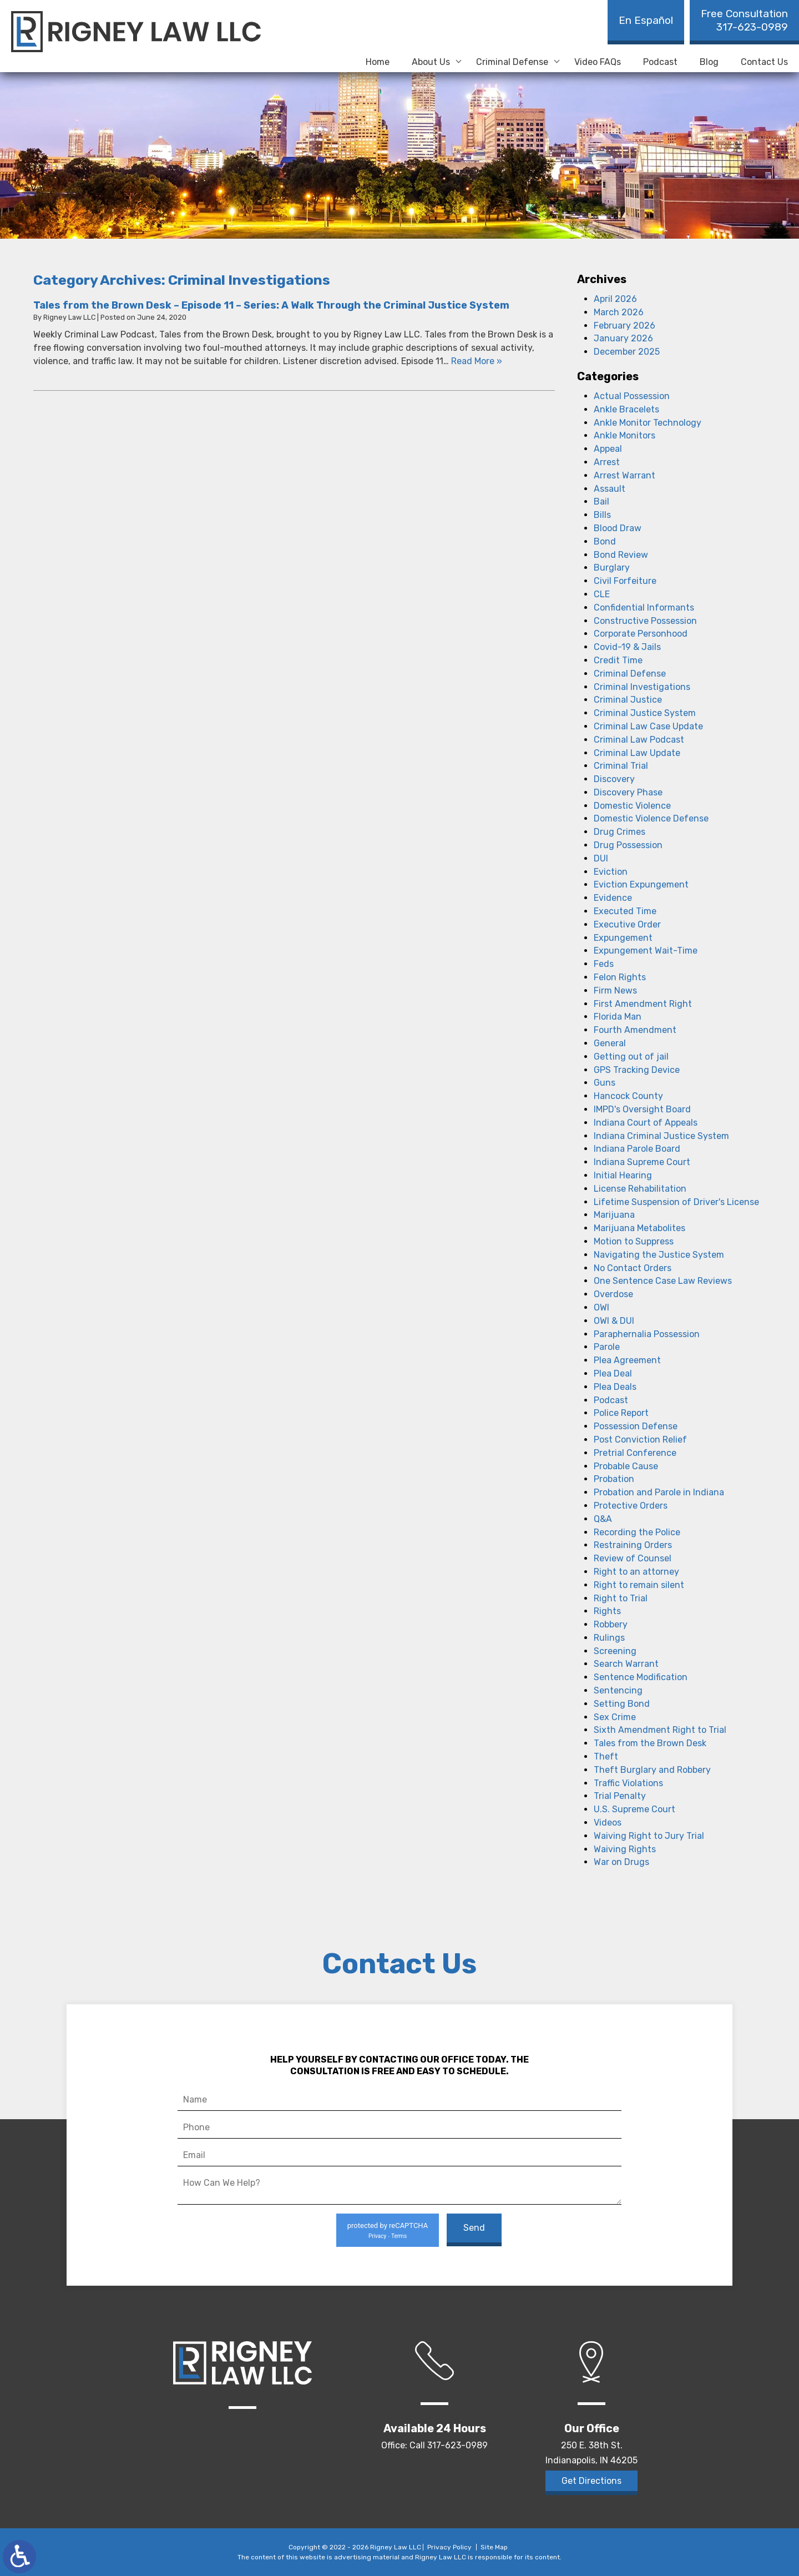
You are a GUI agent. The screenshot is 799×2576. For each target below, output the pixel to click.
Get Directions (591, 2481)
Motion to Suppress (634, 1241)
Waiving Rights (625, 1849)
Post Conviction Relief (640, 1439)
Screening (615, 1651)
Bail (601, 501)
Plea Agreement (627, 1360)
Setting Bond (622, 1703)
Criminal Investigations (642, 687)
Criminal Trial (621, 765)
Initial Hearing (623, 1175)
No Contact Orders (632, 1268)
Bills (602, 515)
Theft (606, 1756)
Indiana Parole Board (637, 1148)
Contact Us (764, 62)
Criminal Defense (512, 62)
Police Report (621, 1413)
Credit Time (618, 660)
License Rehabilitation (640, 1188)
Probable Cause (626, 1466)
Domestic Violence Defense (651, 818)
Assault (609, 488)
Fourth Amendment (635, 1030)
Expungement (623, 937)
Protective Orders (630, 1505)
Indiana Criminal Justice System (661, 1136)
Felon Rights (620, 977)
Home (378, 62)
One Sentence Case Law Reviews (663, 1281)
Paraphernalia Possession (647, 1334)
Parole (607, 1347)
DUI (601, 858)
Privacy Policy (449, 2547)
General (610, 1043)
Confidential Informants (644, 607)
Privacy (377, 2236)
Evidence (613, 898)
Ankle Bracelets (626, 409)
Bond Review (621, 555)
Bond (605, 541)
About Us (431, 62)
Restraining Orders (633, 1545)
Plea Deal (613, 1373)
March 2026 (619, 312)
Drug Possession (628, 845)
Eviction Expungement (641, 884)
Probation (614, 1479)
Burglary (612, 567)
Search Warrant (626, 1663)
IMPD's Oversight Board (642, 1109)
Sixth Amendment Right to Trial (660, 1730)
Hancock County (628, 1096)
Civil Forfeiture (625, 581)
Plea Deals (615, 1387)
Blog (709, 62)
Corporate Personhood (640, 633)
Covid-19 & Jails (627, 647)
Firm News (615, 990)
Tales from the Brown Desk (650, 1743)
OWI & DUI (614, 1320)
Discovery (614, 779)
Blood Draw (617, 528)
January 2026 (623, 338)
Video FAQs (597, 62)
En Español (646, 20)
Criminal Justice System (645, 713)
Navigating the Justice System (659, 1254)
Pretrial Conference (635, 1453)
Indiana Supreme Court (642, 1162)
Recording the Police (637, 1532)
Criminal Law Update (637, 753)
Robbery (611, 1624)
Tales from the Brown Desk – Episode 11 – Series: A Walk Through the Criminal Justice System (271, 305)
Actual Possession (632, 396)
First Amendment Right (643, 1004)
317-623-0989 (744, 20)
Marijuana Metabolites (639, 1228)
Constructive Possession (645, 621)
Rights (607, 1611)
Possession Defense (635, 1426)
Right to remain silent (639, 1585)
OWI (601, 1307)
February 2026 (624, 325)
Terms (399, 2236)
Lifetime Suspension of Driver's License (676, 1202)
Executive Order (627, 924)
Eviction (611, 871)
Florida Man (617, 1016)
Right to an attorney (636, 1571)
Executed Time (625, 911)
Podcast (660, 62)
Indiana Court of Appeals (645, 1122)
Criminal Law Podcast (639, 739)
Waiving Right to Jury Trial (649, 1836)
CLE (602, 594)
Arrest (607, 462)
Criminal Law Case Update (648, 726)
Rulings (609, 1637)
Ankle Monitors (624, 435)
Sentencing (618, 1690)
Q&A (603, 1519)
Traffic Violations (628, 1783)
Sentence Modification (640, 1677)
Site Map (494, 2547)
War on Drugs (621, 1862)
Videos (607, 1822)
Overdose (613, 1294)
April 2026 (615, 299)
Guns (604, 1082)
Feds (604, 964)
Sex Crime (615, 1717)
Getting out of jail (631, 1056)
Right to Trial (621, 1598)
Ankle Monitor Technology (647, 422)
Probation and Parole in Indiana (659, 1492)
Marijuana (614, 1214)
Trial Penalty (620, 1796)
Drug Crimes (619, 831)
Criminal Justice (628, 699)
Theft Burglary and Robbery (652, 1770)
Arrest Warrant (624, 475)
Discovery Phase (628, 792)
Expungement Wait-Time (645, 950)
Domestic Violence (632, 805)
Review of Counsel (632, 1558)
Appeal (608, 448)
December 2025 (627, 351)
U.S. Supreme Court (634, 1809)
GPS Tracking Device (637, 1070)
